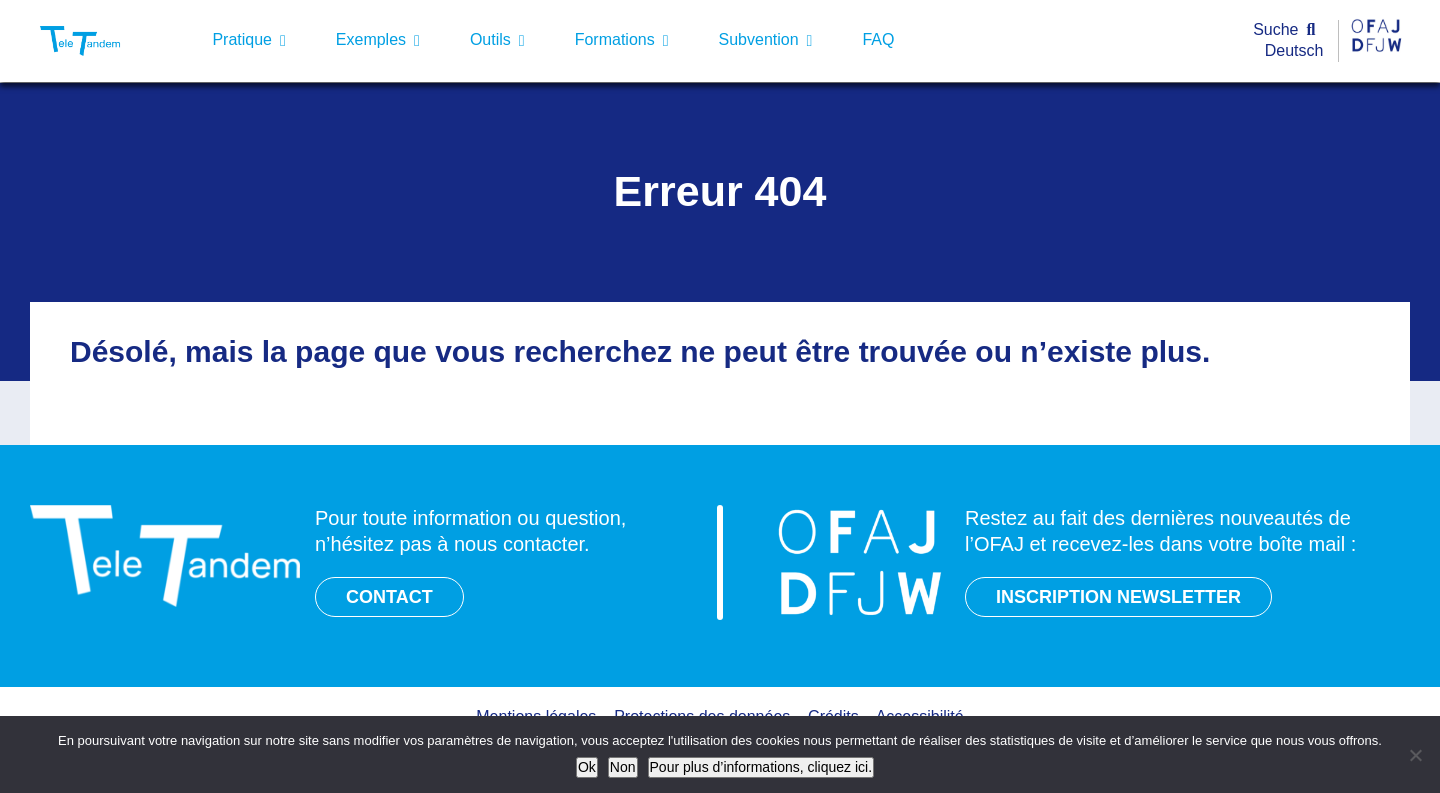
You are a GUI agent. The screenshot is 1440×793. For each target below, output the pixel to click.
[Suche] (1288, 30)
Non (623, 767)
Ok (587, 767)
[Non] (1415, 755)
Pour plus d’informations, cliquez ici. (761, 767)
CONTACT (389, 597)
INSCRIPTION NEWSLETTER (1118, 597)
